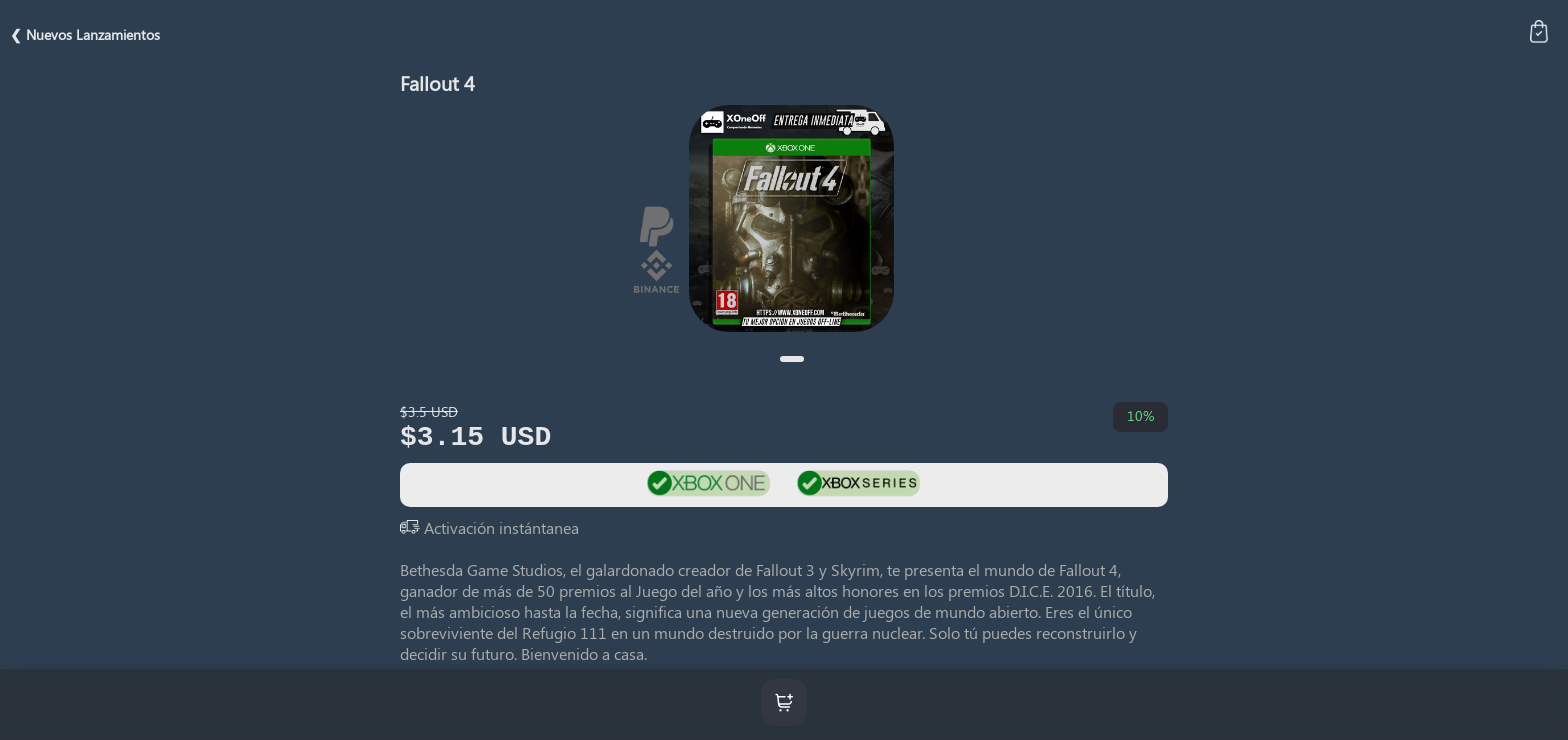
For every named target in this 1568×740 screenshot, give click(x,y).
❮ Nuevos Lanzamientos (85, 34)
